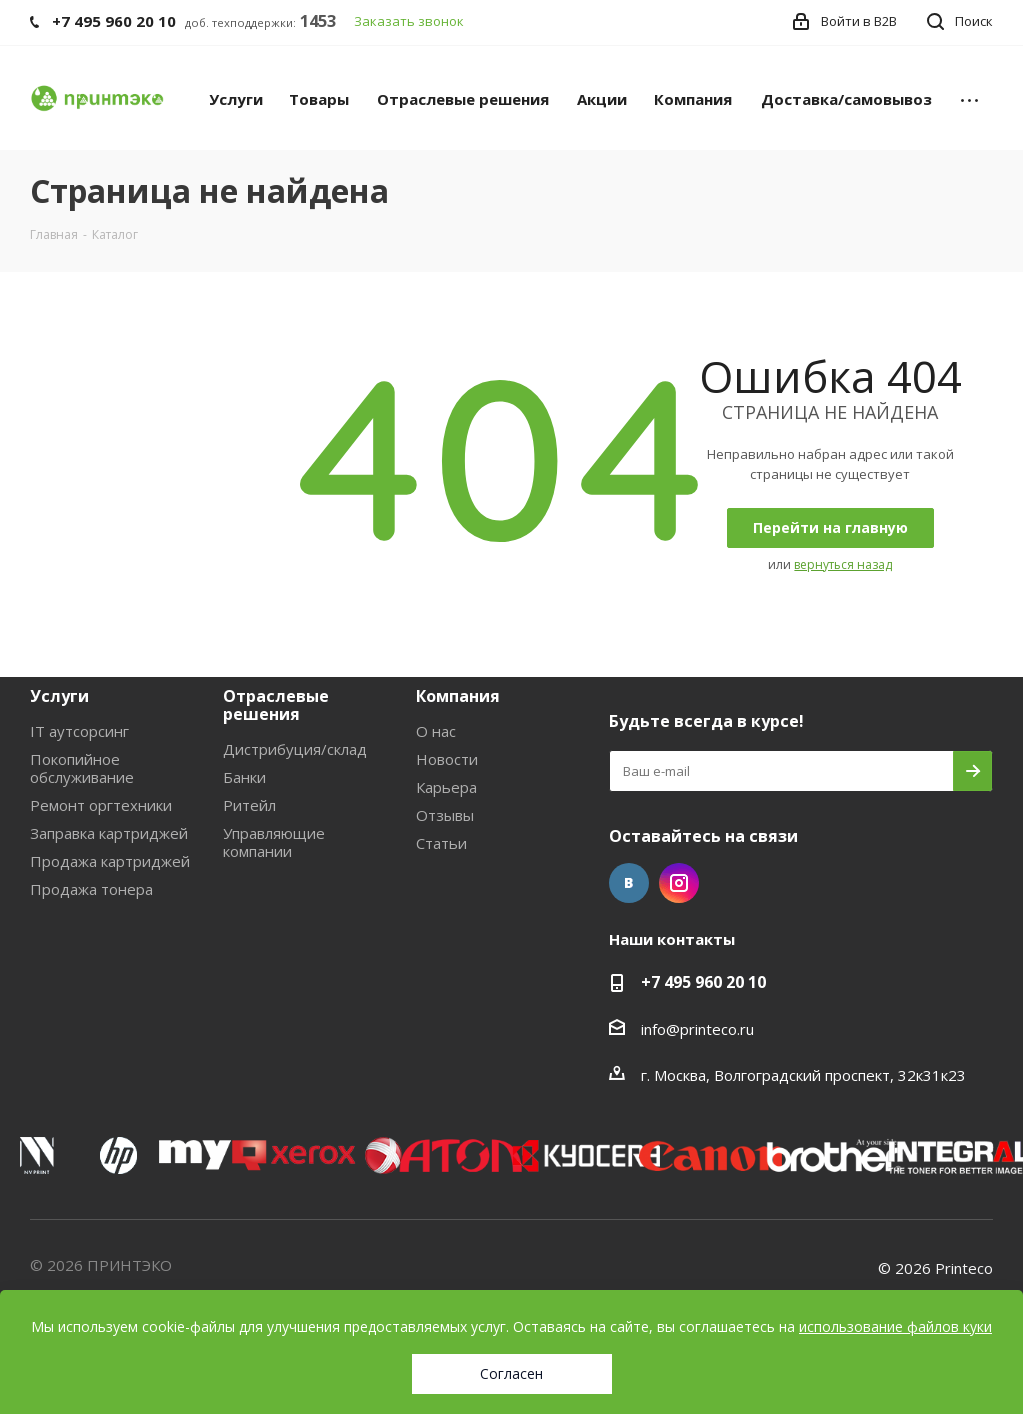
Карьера (446, 787)
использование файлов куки (895, 1326)
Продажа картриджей (110, 861)
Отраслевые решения (276, 705)
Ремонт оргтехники (101, 805)
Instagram (679, 883)
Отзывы (445, 815)
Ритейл (249, 805)
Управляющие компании (274, 842)
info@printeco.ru (697, 1029)
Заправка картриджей (109, 833)
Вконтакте (629, 883)
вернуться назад (843, 564)
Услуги (59, 696)
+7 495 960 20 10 (703, 982)
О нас (436, 731)
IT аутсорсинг (79, 731)
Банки (244, 777)
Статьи (441, 843)
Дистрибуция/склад (295, 749)
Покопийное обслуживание (82, 768)
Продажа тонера (91, 889)
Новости (447, 759)
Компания (458, 696)
